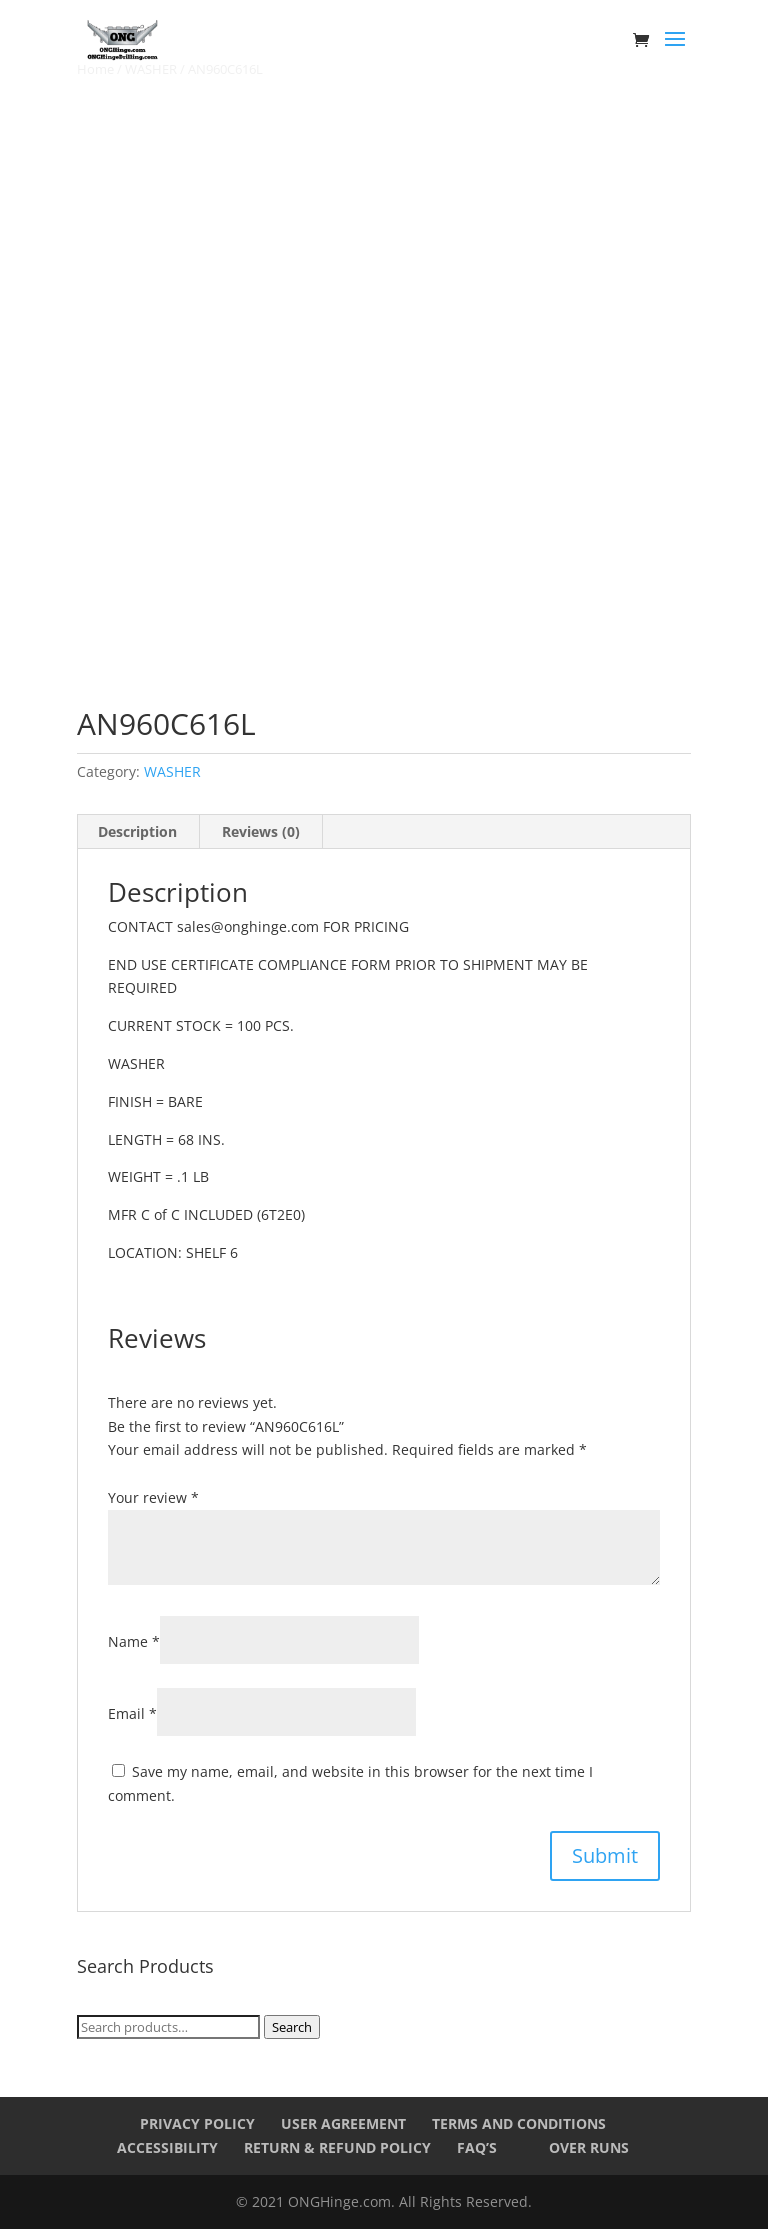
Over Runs (589, 2147)
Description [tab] (137, 831)
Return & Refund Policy (337, 2147)
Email (132, 1713)
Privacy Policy (197, 2123)
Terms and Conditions (519, 2123)
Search (292, 2027)
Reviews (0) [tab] (261, 831)
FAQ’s (477, 2147)
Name (134, 1641)
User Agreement (343, 2123)
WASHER (172, 771)
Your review (153, 1497)
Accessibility (167, 2147)
